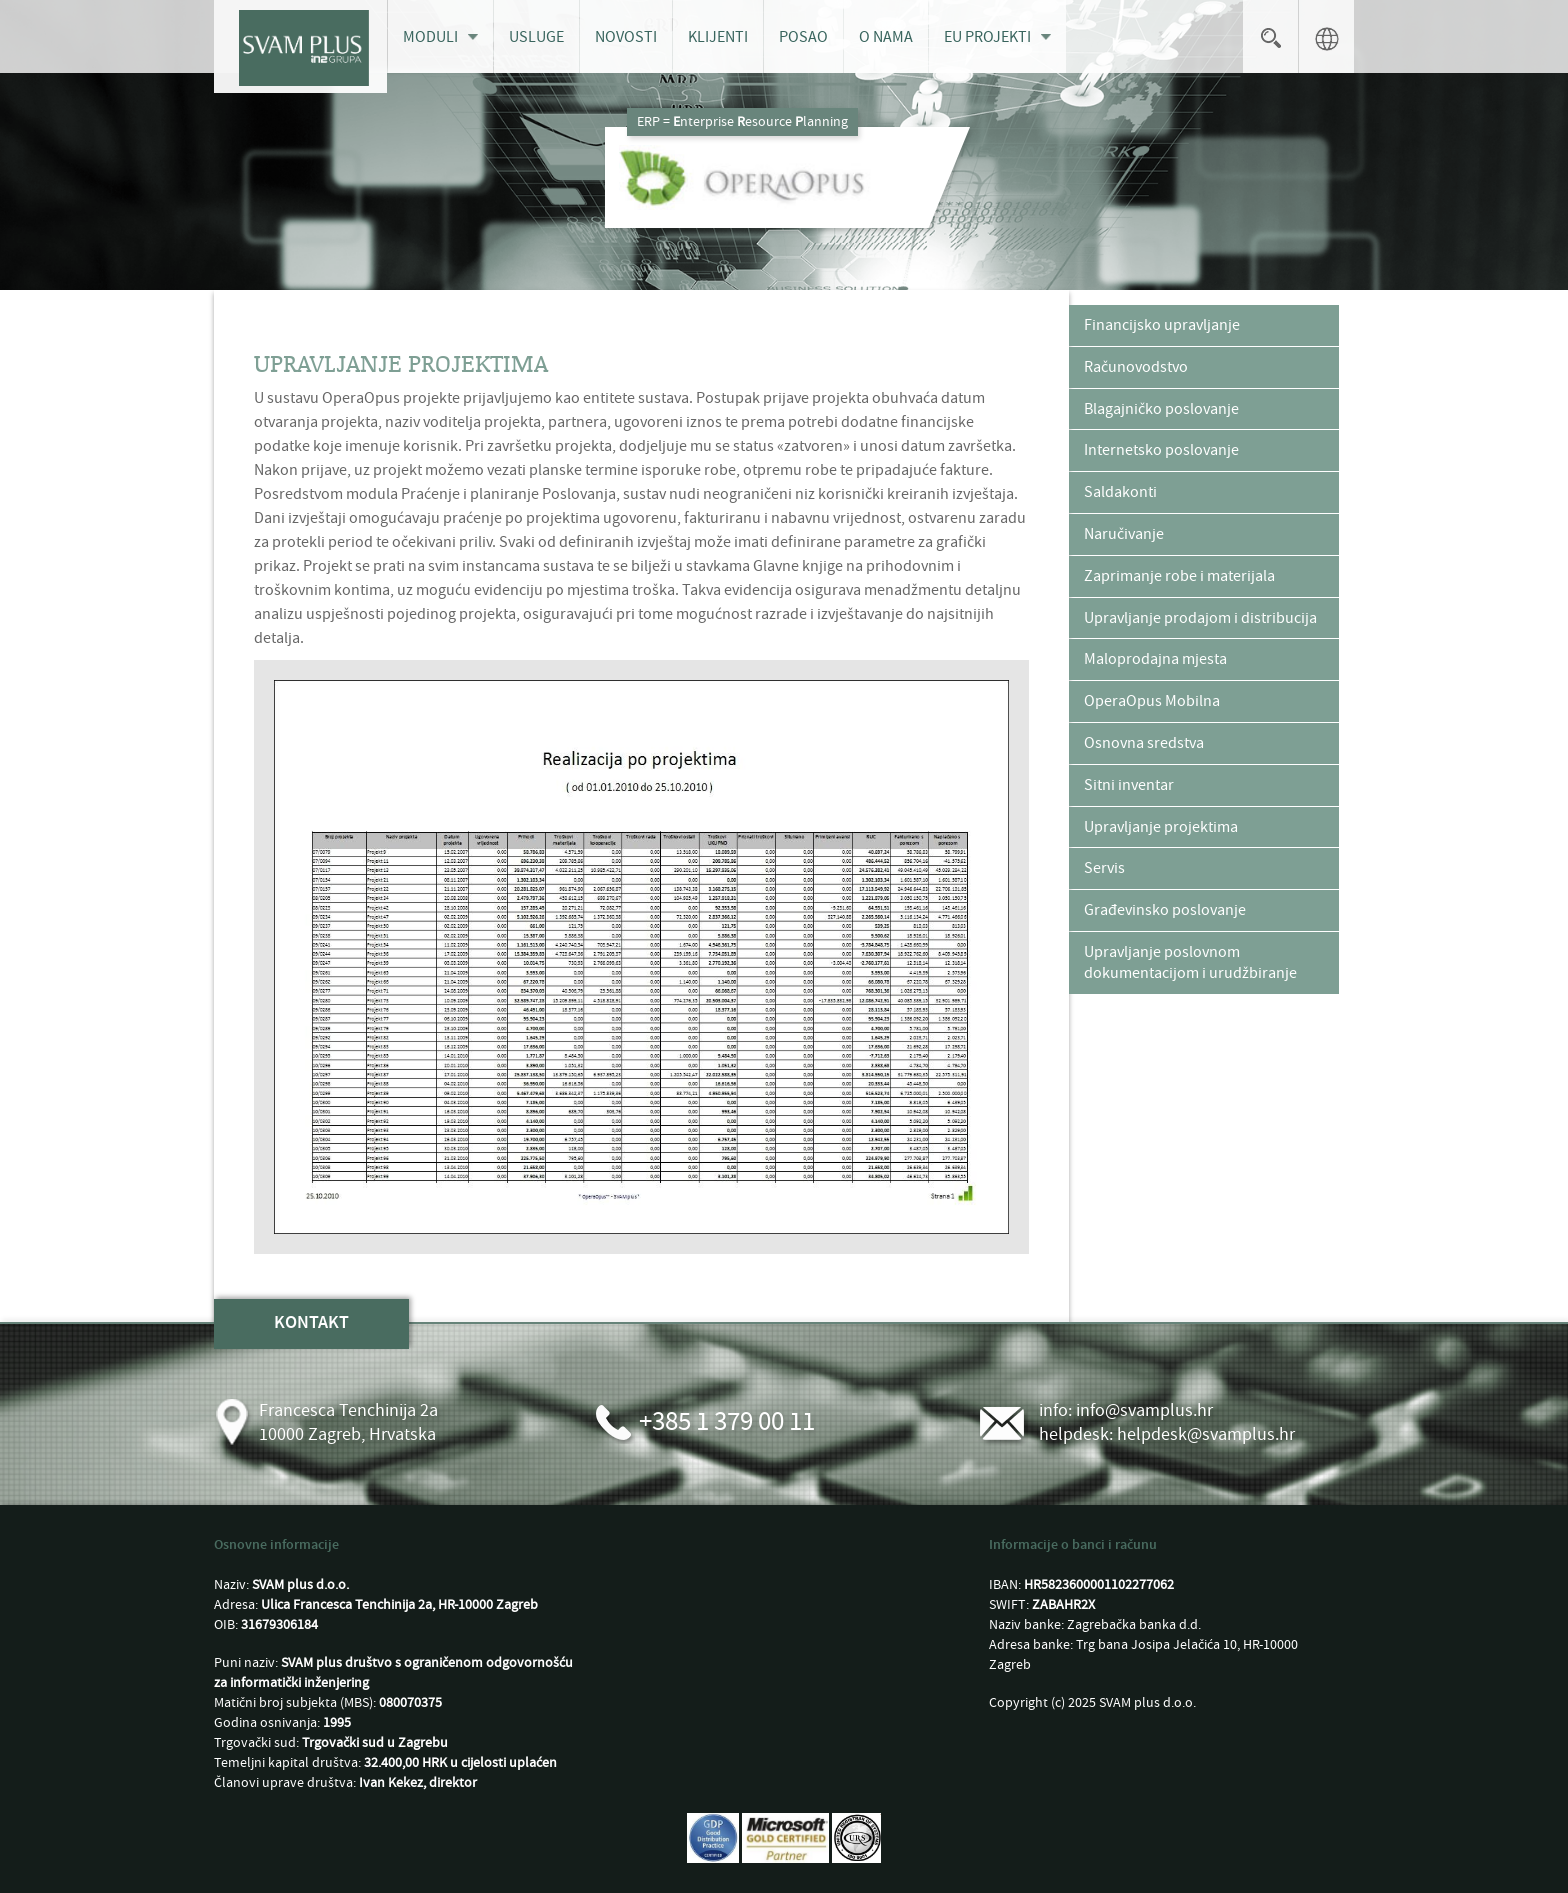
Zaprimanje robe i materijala (1179, 576)
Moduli (430, 37)
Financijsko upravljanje (1162, 325)
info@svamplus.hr (1144, 1410)
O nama (886, 37)
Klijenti (718, 37)
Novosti (626, 37)
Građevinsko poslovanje (1165, 910)
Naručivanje (1124, 534)
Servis (1104, 868)
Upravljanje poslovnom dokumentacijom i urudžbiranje (1190, 962)
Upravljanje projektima (1161, 827)
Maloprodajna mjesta (1155, 659)
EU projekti (987, 37)
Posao (803, 37)
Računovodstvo (1136, 367)
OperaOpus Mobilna (1152, 701)
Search (1270, 36)
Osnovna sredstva (1144, 743)
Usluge (536, 37)
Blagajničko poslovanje (1161, 409)
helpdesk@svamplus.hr (1206, 1434)
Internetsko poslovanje (1161, 450)
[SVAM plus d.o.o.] (300, 46)
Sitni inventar (1129, 785)
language (1326, 36)
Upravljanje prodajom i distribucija (1200, 618)
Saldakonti (1120, 492)
